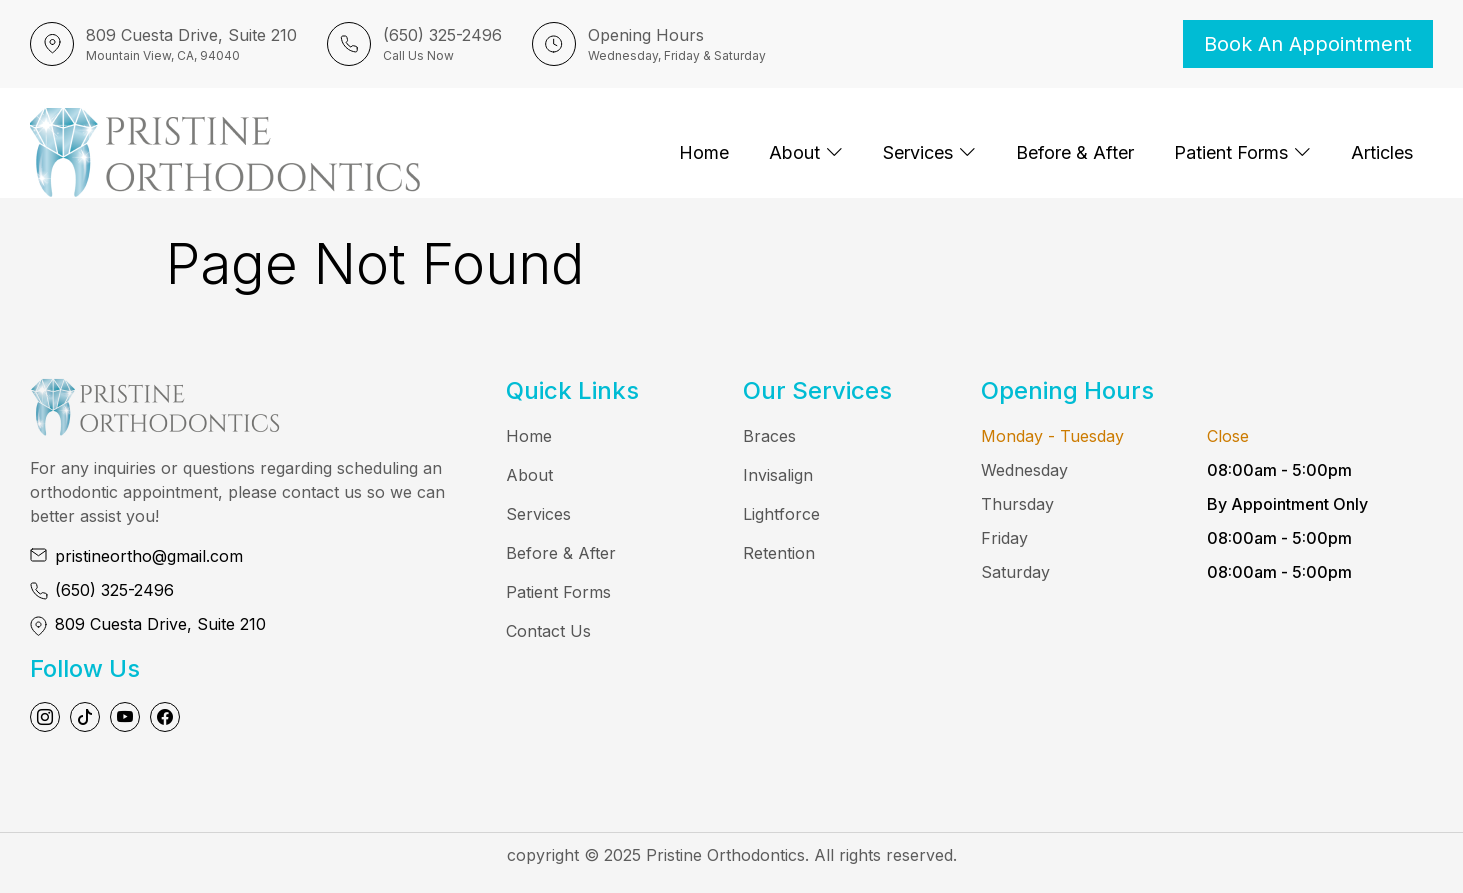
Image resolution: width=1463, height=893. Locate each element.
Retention (779, 553)
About (806, 152)
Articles (1382, 152)
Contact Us (548, 631)
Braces (769, 436)
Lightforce (781, 514)
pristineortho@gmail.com (149, 556)
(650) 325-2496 (114, 590)
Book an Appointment (1308, 44)
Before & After (1075, 152)
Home (704, 152)
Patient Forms (1242, 152)
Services (929, 152)
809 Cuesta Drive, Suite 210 (160, 624)
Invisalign (778, 475)
